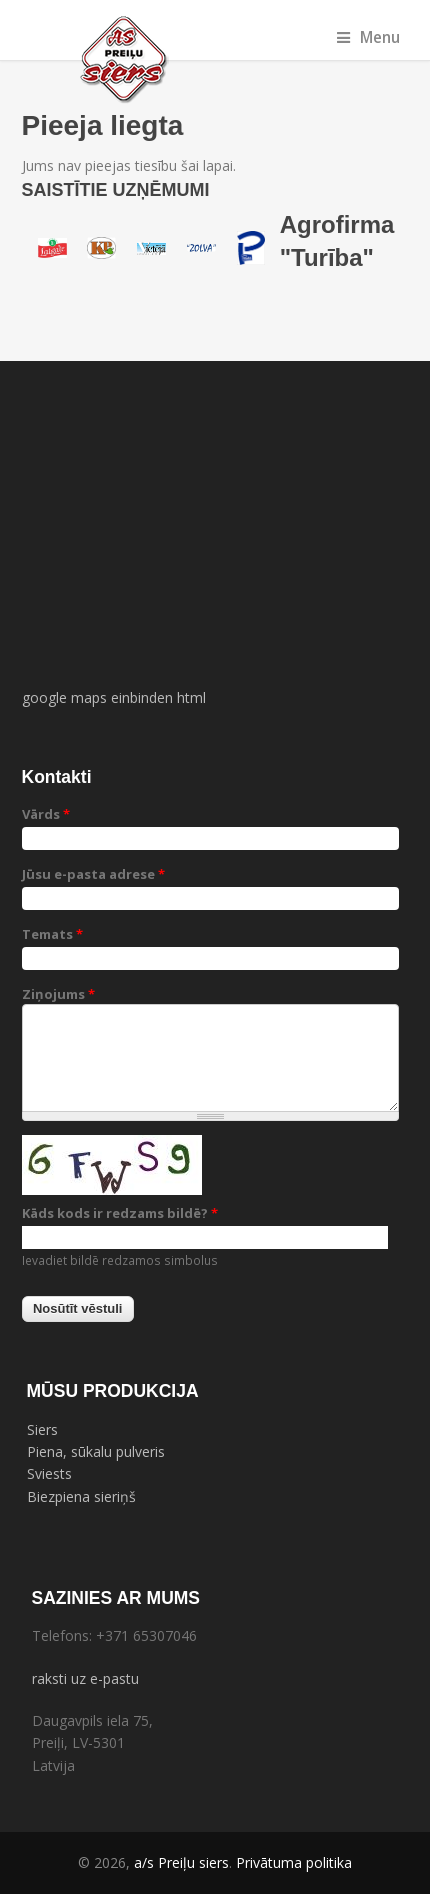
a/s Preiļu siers (181, 1862)
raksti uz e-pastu (85, 1678)
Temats (52, 934)
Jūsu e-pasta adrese (93, 874)
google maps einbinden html (114, 697)
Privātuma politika (294, 1862)
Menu (368, 37)
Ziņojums (58, 994)
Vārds (46, 814)
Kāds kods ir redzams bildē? (120, 1213)
